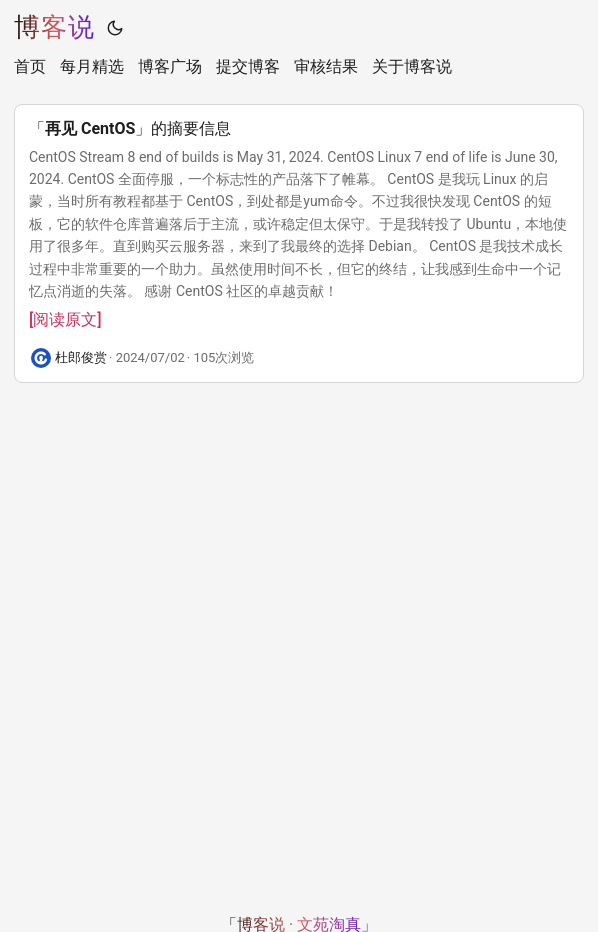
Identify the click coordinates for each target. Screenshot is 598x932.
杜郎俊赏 (81, 357)
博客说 (54, 27)
